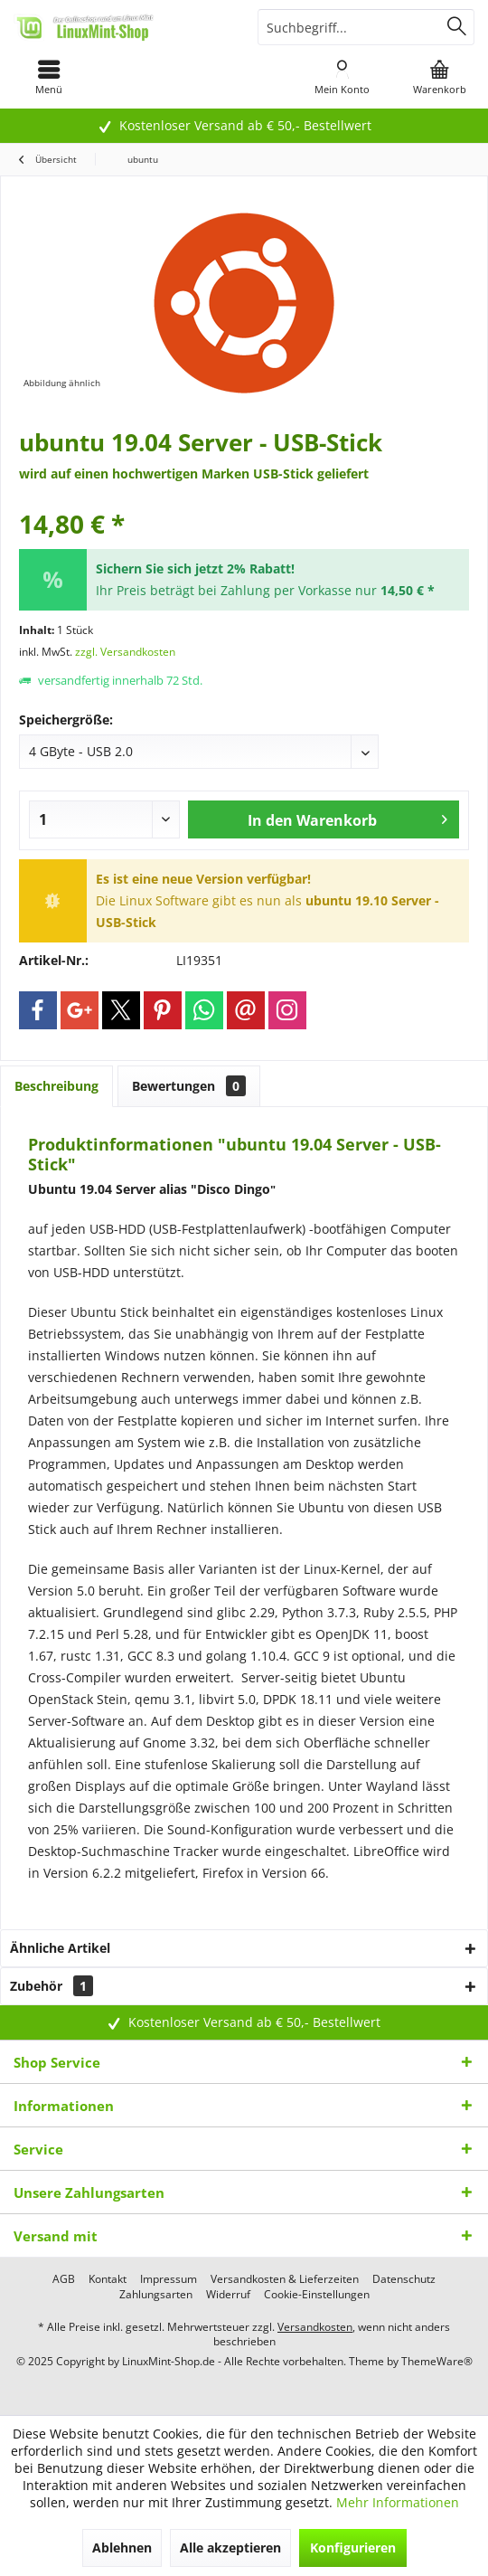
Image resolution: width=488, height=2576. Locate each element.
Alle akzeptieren (230, 2547)
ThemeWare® (437, 2361)
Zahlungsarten (155, 2294)
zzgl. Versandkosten (125, 651)
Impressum (168, 2279)
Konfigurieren (353, 2547)
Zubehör (51, 1985)
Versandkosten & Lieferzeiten (285, 2279)
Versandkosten (314, 2326)
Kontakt (108, 2279)
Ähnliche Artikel (60, 1947)
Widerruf (228, 2294)
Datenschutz (404, 2279)
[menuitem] (49, 77)
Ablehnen (122, 2547)
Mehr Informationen (397, 2502)
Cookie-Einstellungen (317, 2294)
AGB (63, 2279)
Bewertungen (189, 1085)
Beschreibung (56, 1085)
